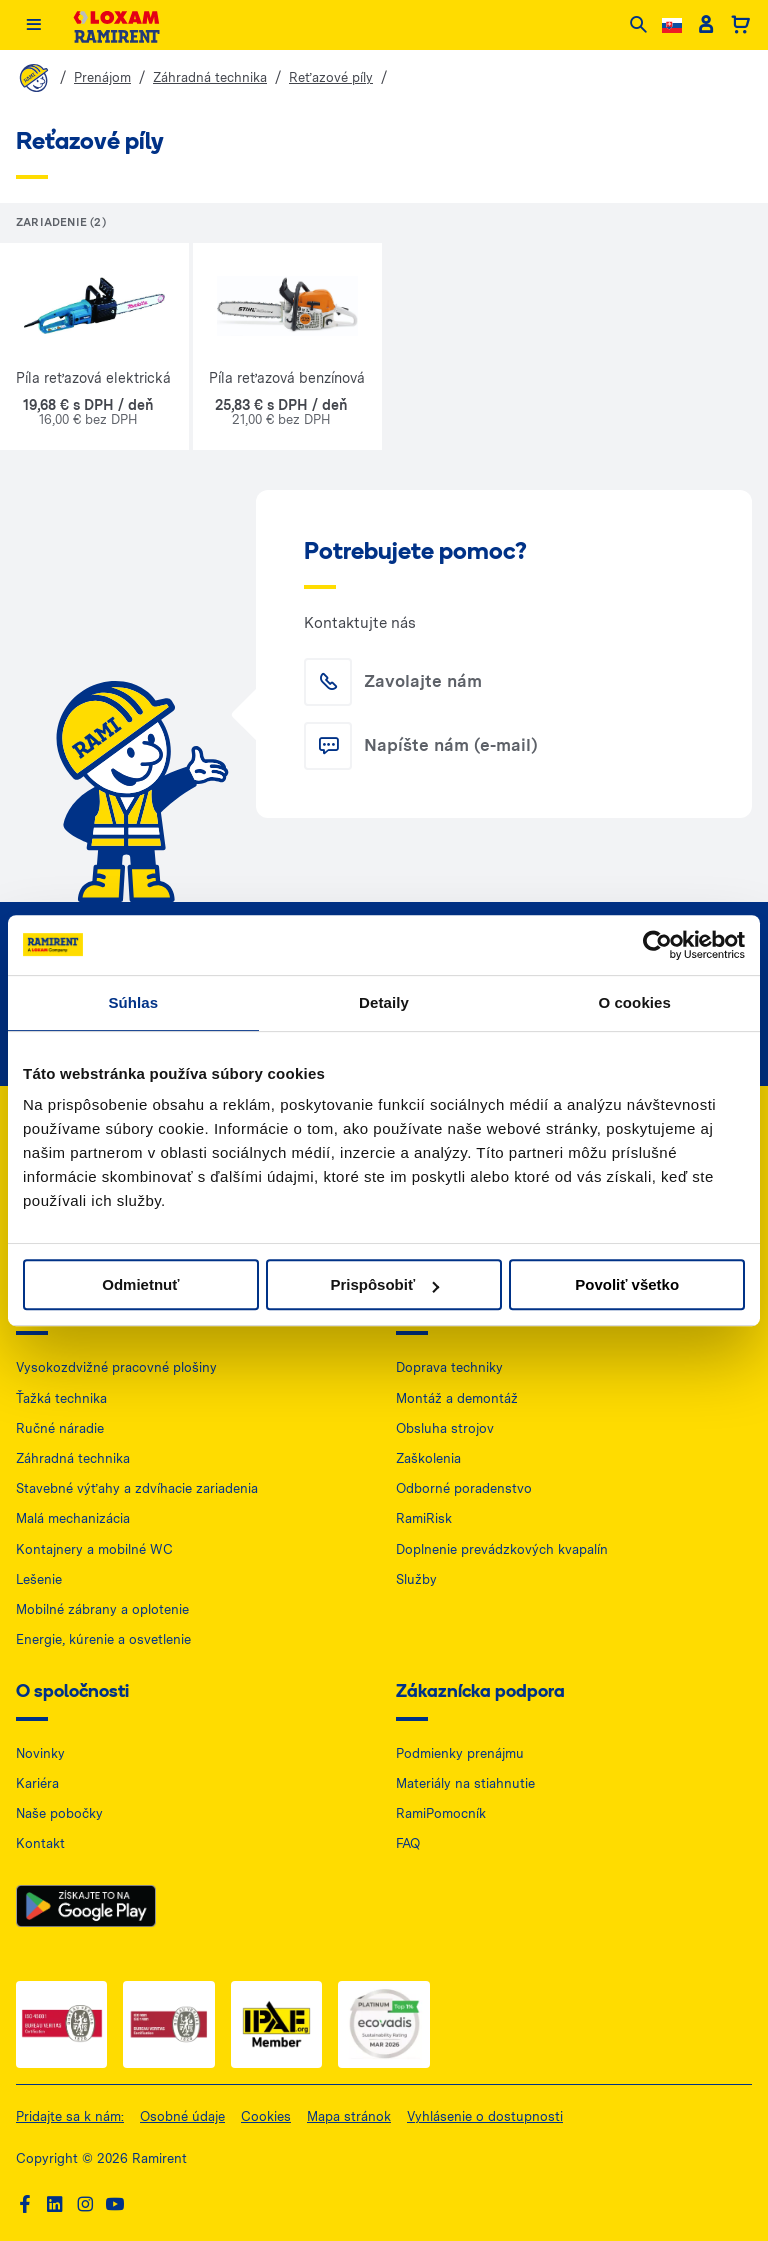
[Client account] (705, 26)
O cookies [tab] (634, 1002)
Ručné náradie (60, 1428)
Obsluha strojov (445, 1428)
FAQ (408, 1843)
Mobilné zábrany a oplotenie (102, 1609)
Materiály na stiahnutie (465, 1783)
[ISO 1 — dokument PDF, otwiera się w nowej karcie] (61, 2024)
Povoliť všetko (627, 1284)
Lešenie (39, 1579)
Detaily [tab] (384, 1002)
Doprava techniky (449, 1367)
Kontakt (40, 1843)
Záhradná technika (210, 77)
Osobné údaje (182, 2116)
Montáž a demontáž (457, 1398)
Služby (416, 1579)
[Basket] (740, 26)
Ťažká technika (61, 1398)
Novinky (40, 1753)
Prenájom (102, 77)
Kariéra (37, 1783)
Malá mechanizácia (73, 1518)
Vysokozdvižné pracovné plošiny (116, 1367)
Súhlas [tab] (133, 1002)
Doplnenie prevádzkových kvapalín (502, 1549)
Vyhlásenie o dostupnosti (485, 2116)
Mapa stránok (349, 2116)
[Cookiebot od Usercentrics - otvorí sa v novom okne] (657, 945)
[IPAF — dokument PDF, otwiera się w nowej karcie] (276, 2024)
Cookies (266, 2116)
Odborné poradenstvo (464, 1488)
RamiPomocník (441, 1813)
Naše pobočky (59, 1813)
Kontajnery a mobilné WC (94, 1549)
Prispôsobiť (384, 1284)
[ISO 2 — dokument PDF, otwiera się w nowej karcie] (168, 2024)
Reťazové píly (331, 77)
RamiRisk (424, 1518)
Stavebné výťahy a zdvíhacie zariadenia (137, 1488)
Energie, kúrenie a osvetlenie (103, 1639)
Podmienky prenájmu (460, 1753)
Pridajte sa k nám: (70, 2116)
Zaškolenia (428, 1458)
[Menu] (33, 26)
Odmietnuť (140, 1284)
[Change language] (672, 25)
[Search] (638, 26)
